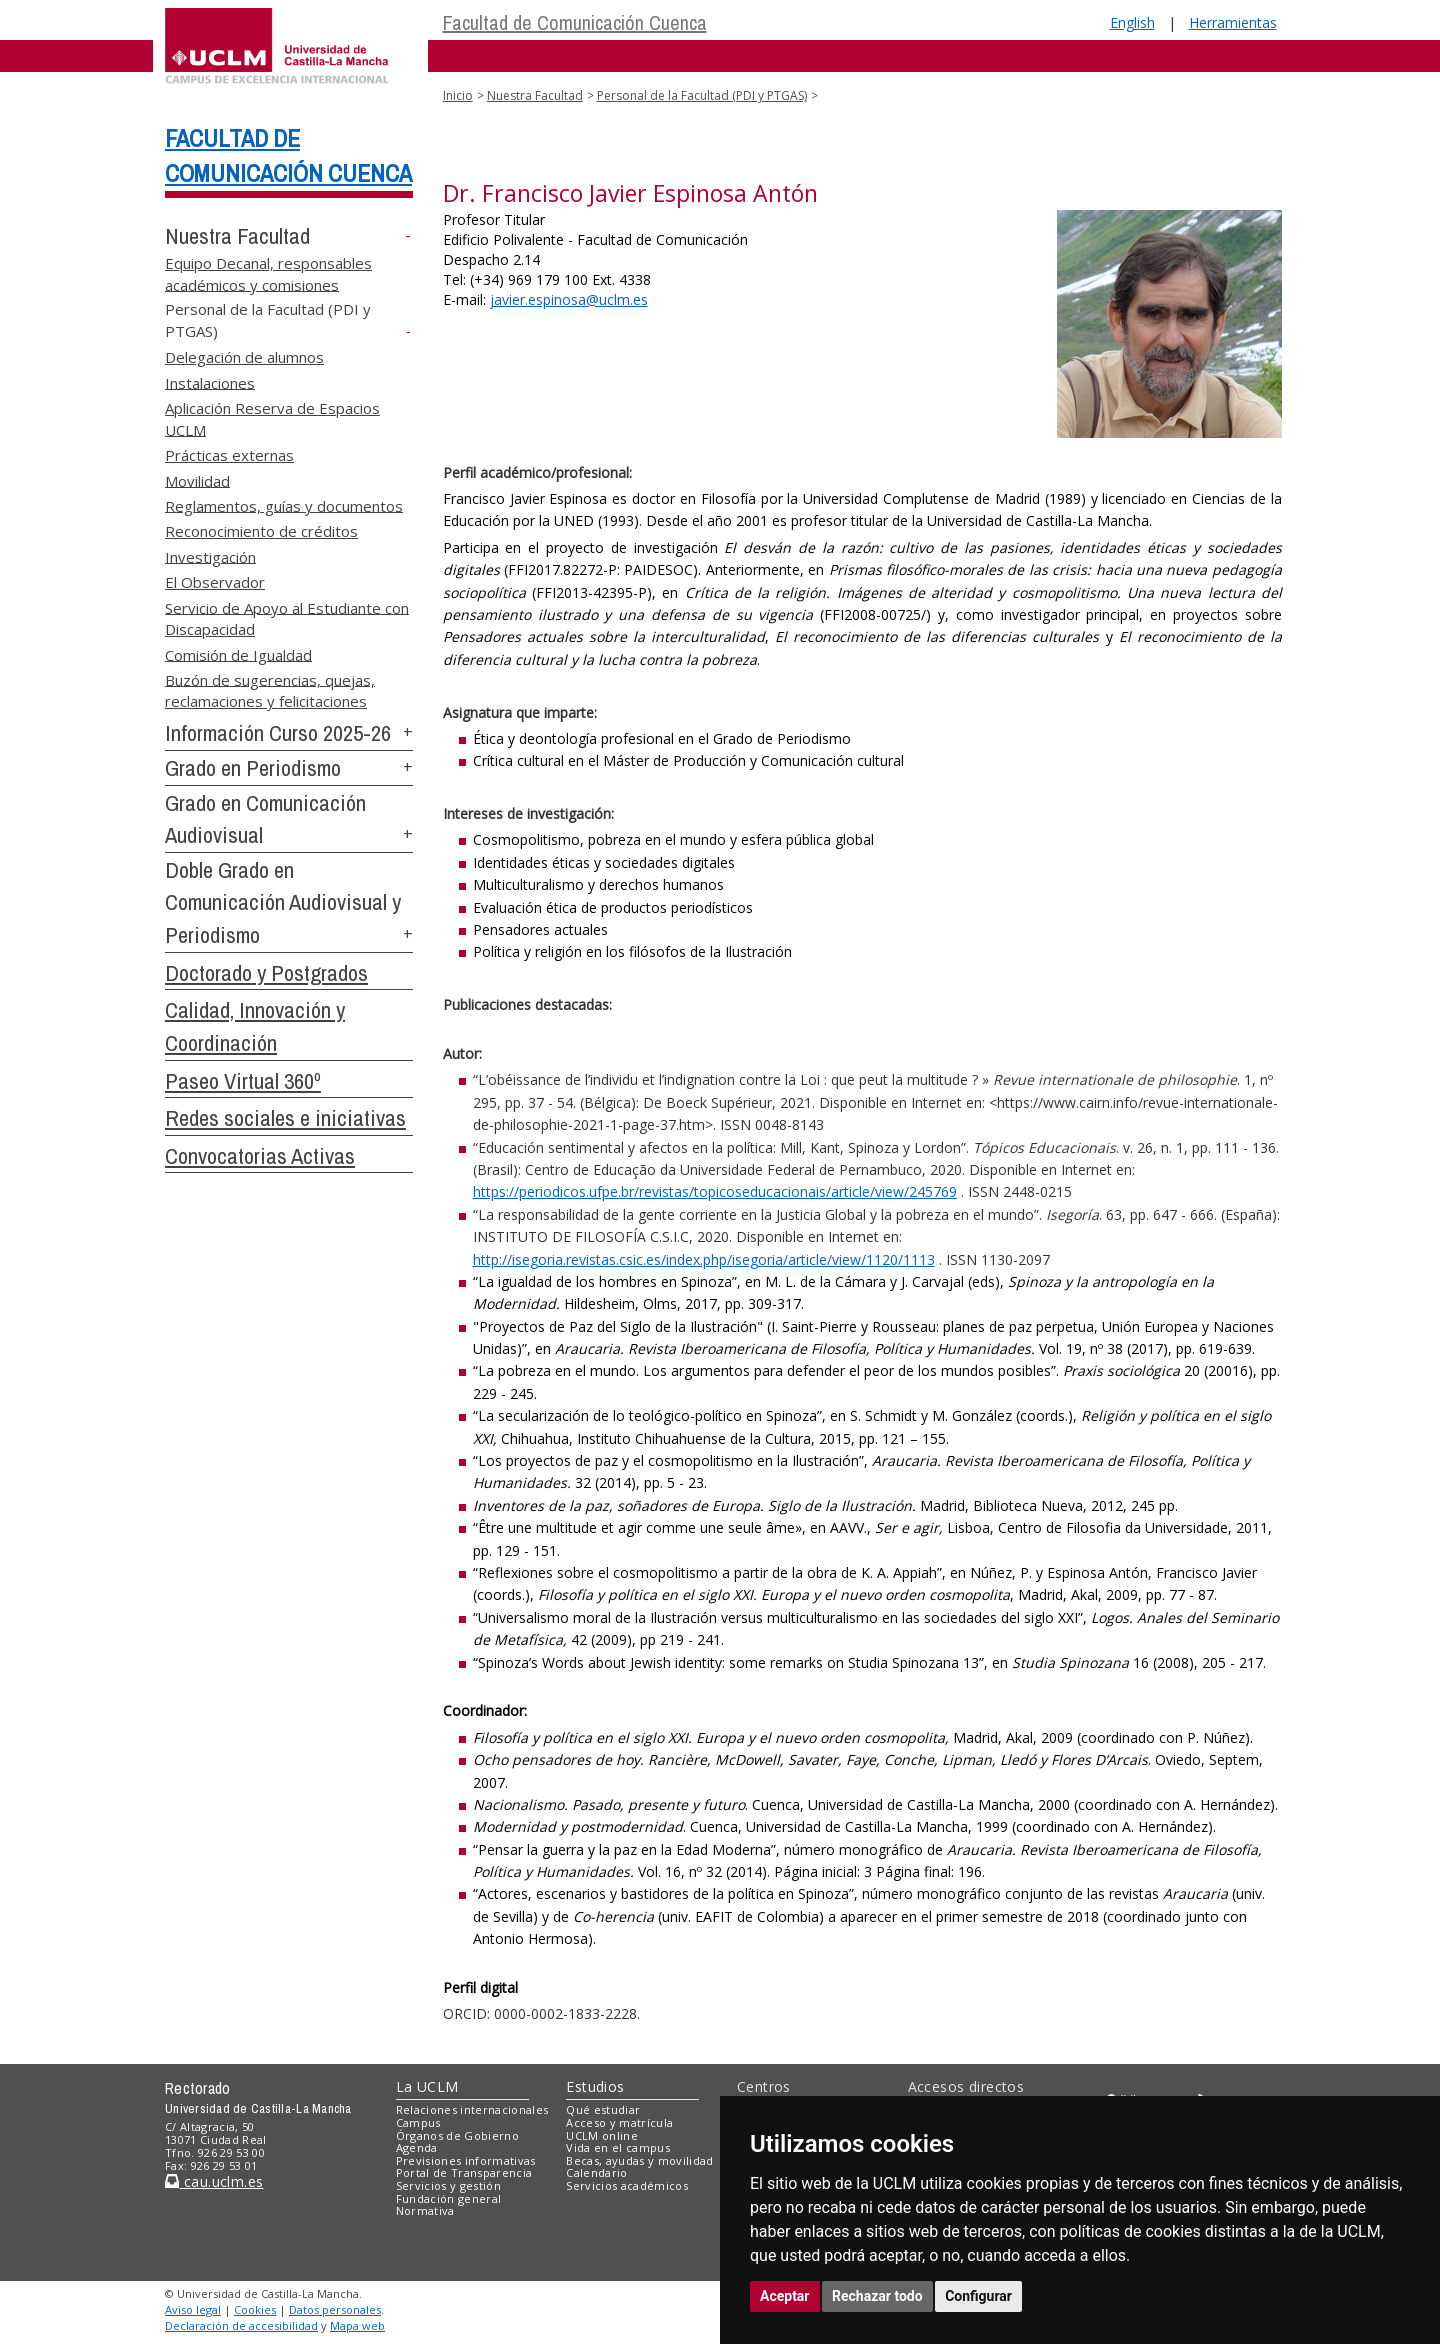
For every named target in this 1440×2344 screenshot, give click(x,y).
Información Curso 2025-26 (278, 733)
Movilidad (197, 480)
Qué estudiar (603, 2109)
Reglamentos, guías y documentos (284, 505)
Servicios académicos (627, 2185)
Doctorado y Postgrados (266, 973)
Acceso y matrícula (619, 2122)
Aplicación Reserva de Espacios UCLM (272, 418)
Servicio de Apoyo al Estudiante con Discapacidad (287, 617)
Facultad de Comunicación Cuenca (575, 22)
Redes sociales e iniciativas (285, 1118)
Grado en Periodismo (253, 768)
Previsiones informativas (466, 2160)
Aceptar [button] (785, 2296)
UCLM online (602, 2135)
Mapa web (357, 2325)
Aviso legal (193, 2309)
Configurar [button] (978, 2296)
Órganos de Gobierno (457, 2135)
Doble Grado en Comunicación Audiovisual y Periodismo (283, 902)
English (1132, 22)
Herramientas (1233, 22)
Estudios (595, 2086)
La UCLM (427, 2086)
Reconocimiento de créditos (261, 531)
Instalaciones (210, 382)
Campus (418, 2122)
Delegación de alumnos (244, 357)
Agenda (417, 2147)
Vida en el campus (618, 2147)
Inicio (458, 95)
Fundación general (449, 2198)
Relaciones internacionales (472, 2109)
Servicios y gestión (448, 2185)
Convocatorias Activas (260, 1156)
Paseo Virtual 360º (243, 1081)
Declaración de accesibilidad (241, 2325)
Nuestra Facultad (237, 236)
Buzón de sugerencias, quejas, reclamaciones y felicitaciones (270, 689)
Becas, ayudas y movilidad (639, 2160)
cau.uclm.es (214, 2181)
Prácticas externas (229, 455)
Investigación (210, 556)
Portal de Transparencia (464, 2172)
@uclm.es (569, 299)
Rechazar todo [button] (877, 2296)
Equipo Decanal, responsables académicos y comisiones (268, 273)
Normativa (425, 2210)
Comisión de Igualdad (238, 654)
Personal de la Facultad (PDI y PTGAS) (702, 95)
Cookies (255, 2309)
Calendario (596, 2172)
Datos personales (335, 2309)
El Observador (215, 582)
